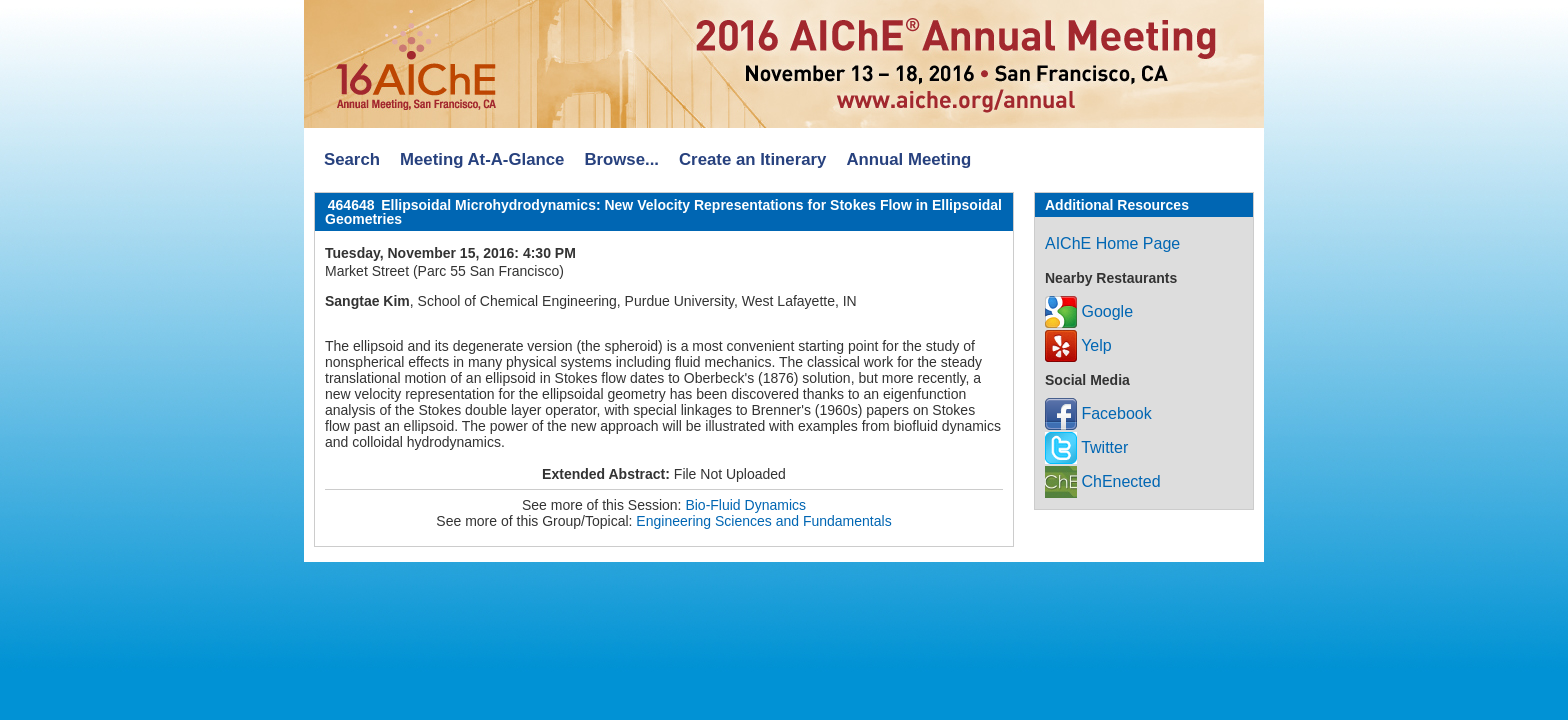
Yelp (1078, 345)
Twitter (1086, 447)
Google (1089, 311)
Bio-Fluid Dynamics (745, 505)
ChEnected (1103, 481)
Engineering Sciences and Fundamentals (763, 521)
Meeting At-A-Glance (482, 159)
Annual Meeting (908, 159)
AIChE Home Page (1112, 243)
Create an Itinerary (752, 159)
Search (352, 159)
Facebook (1098, 413)
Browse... (621, 159)
